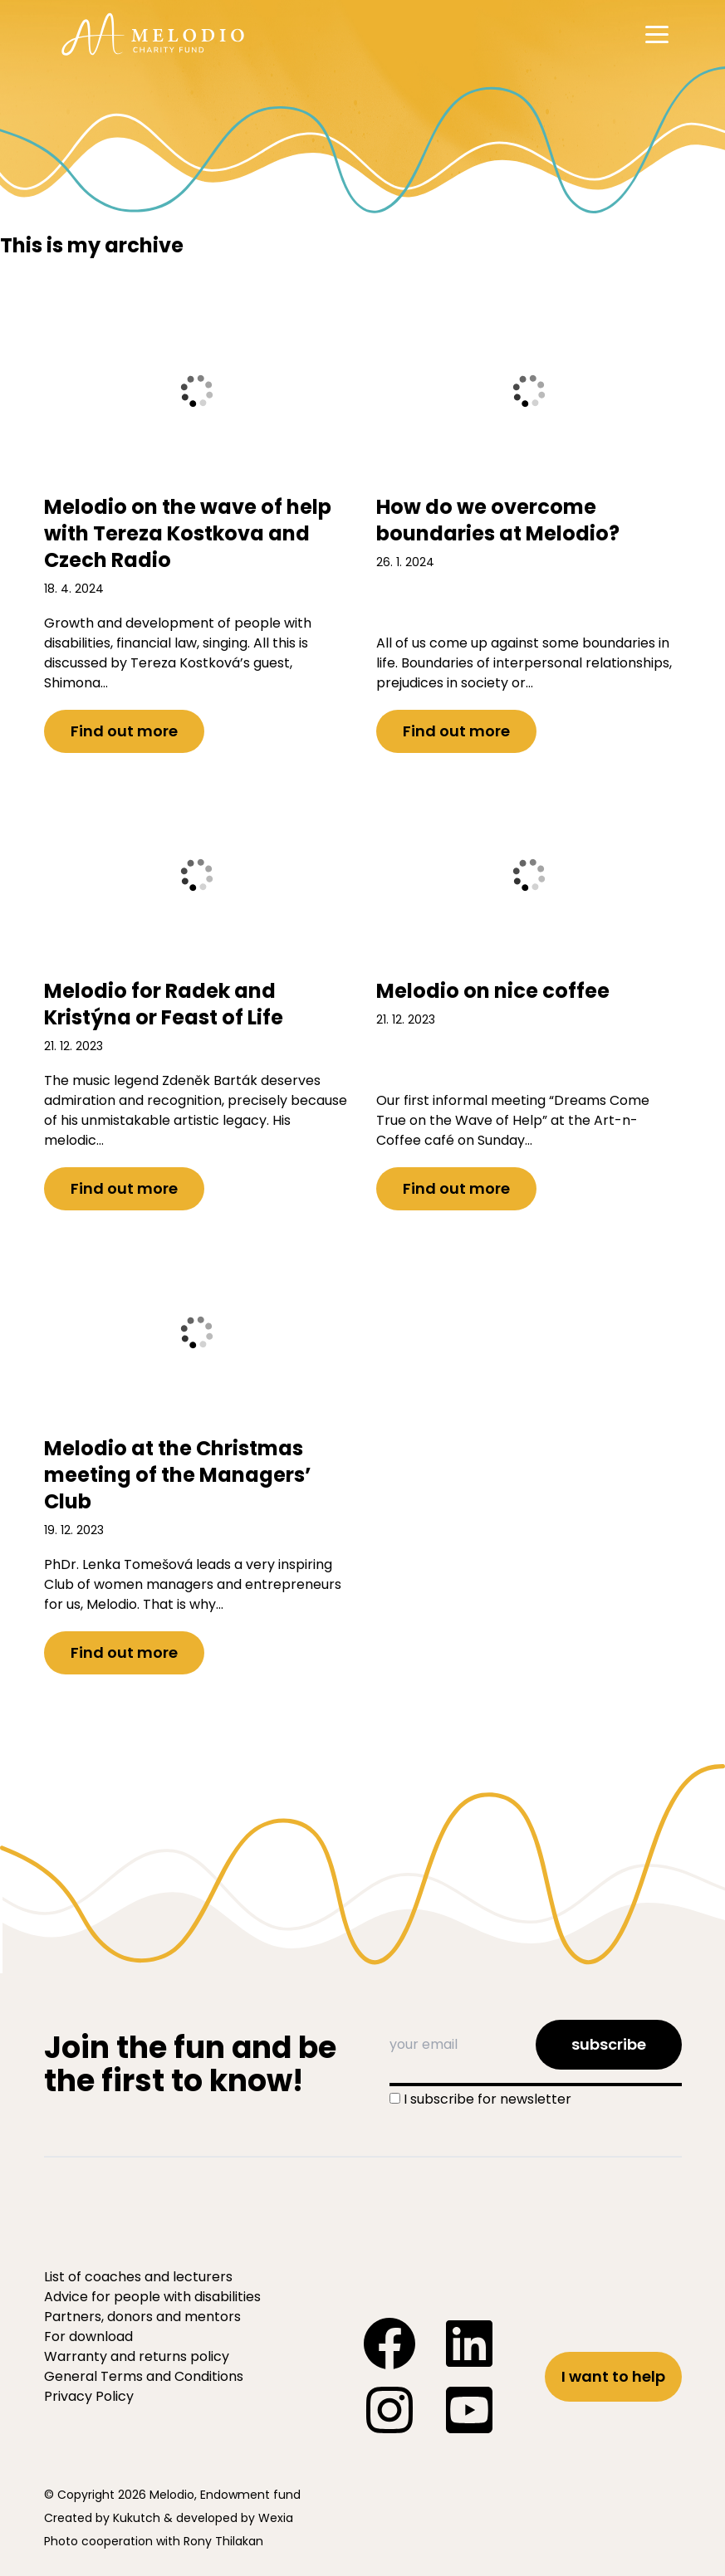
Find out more (124, 731)
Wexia (275, 2518)
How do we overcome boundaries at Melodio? (498, 520)
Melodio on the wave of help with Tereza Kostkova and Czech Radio (187, 533)
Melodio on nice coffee (493, 990)
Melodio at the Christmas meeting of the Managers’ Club (177, 1475)
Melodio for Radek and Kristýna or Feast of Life (163, 1004)
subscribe (608, 2044)
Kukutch (136, 2518)
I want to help (613, 2376)
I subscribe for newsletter (487, 2099)
